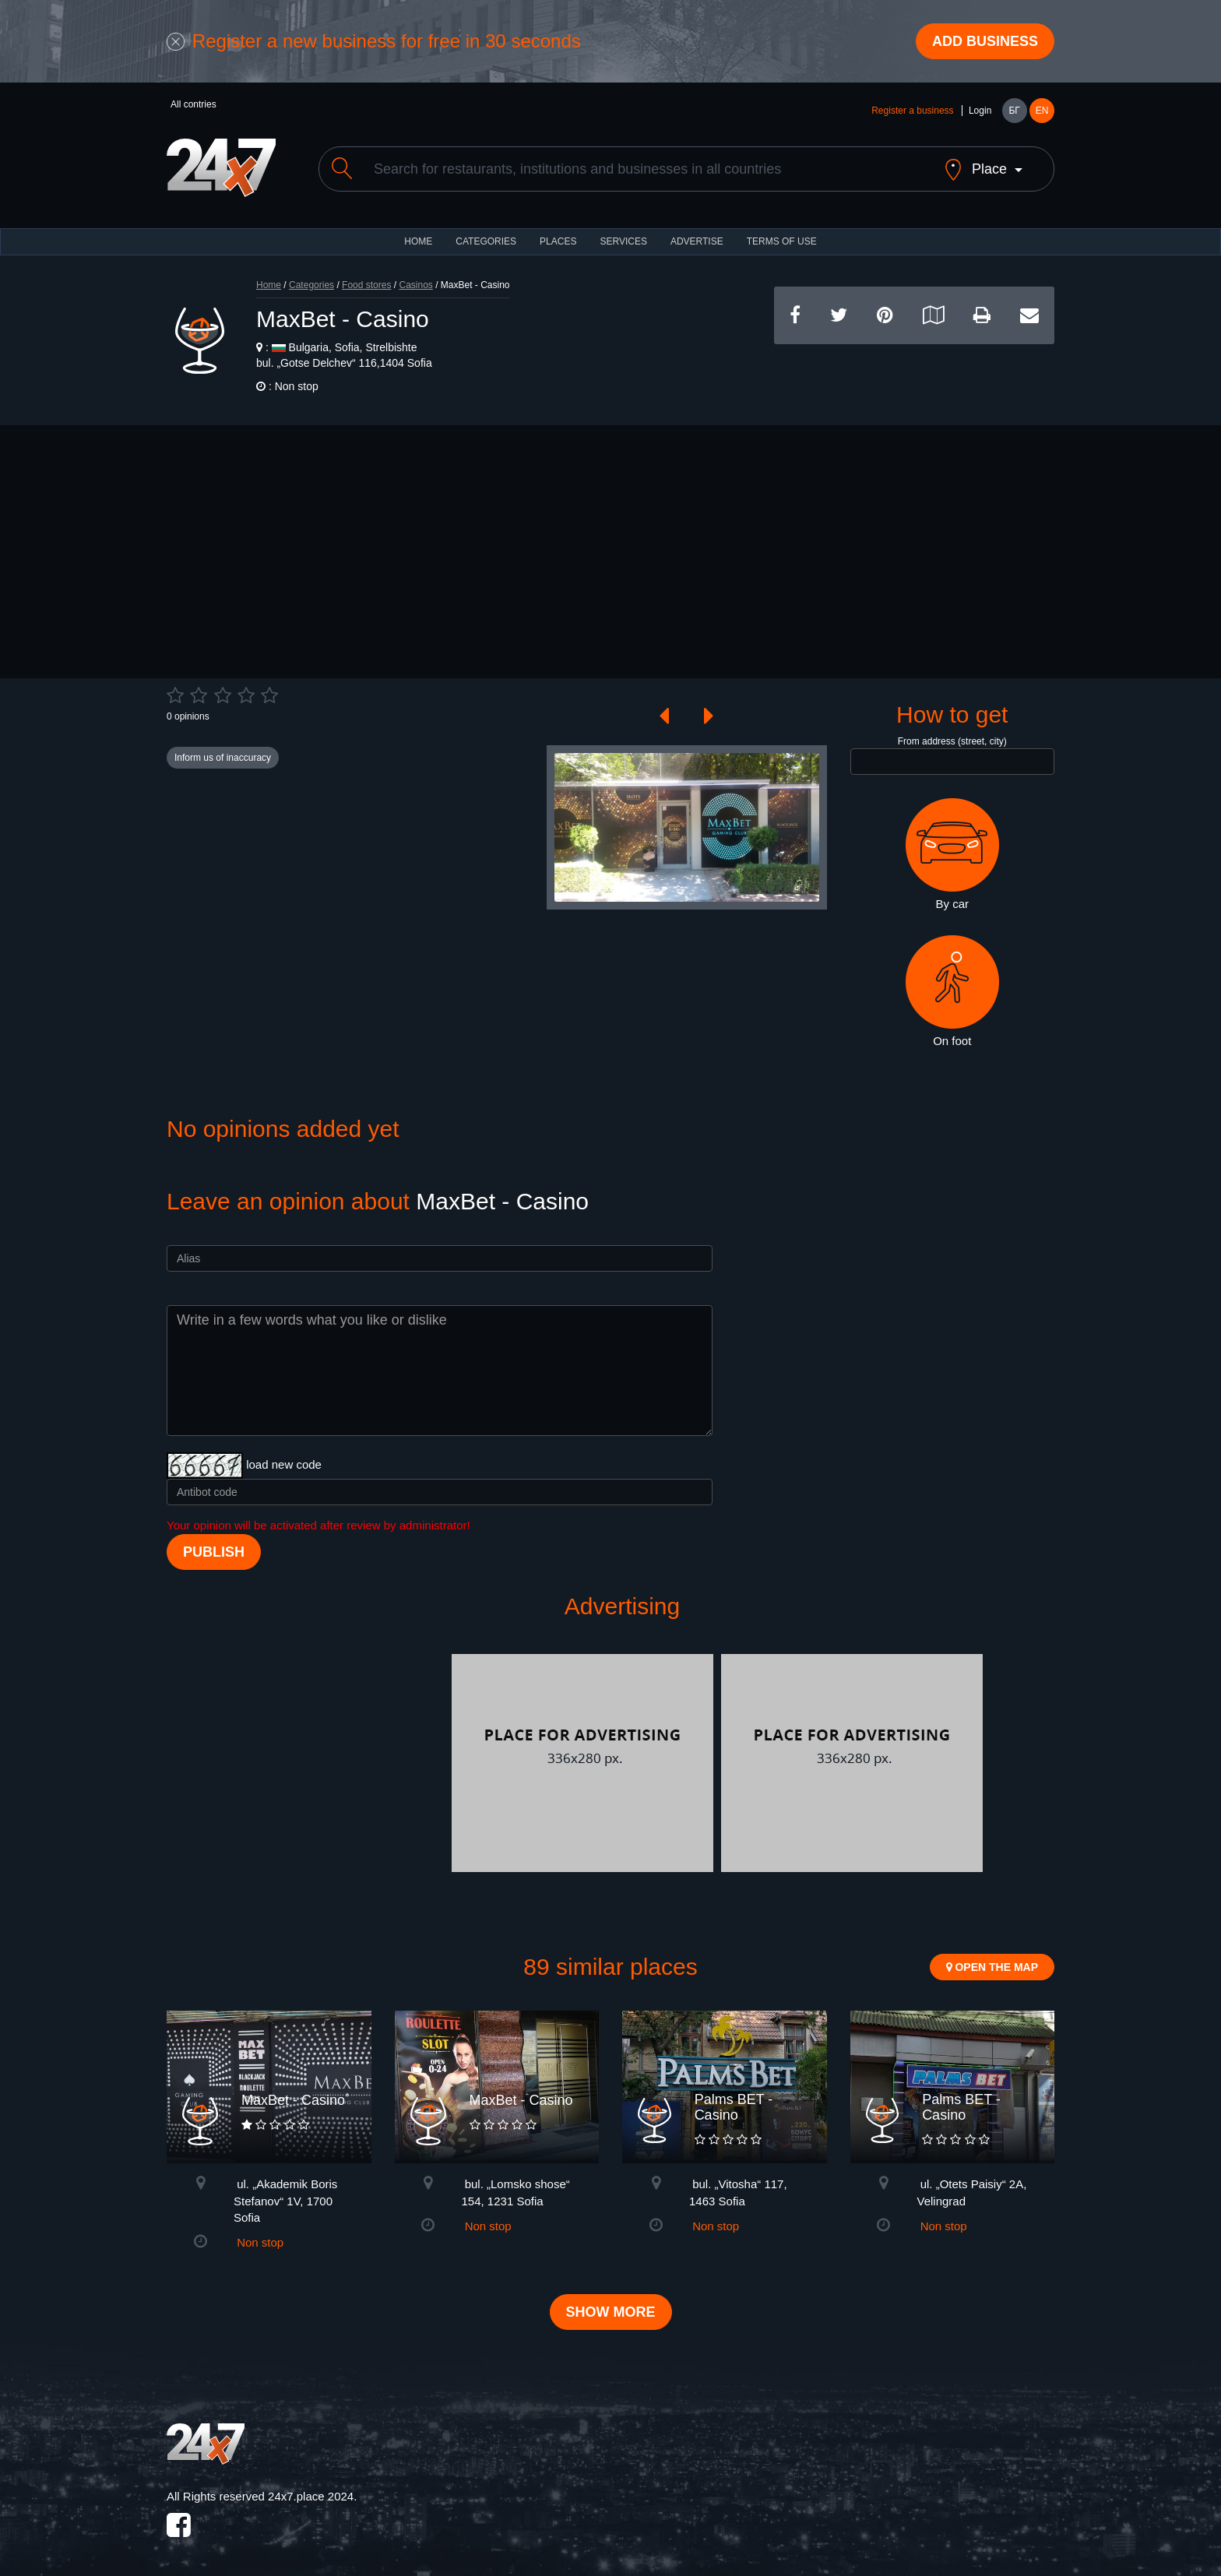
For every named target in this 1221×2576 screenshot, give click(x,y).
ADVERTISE (696, 241)
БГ (1013, 110)
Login (980, 110)
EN (1042, 110)
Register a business (912, 110)
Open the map (992, 1967)
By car (952, 854)
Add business (985, 41)
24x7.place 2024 (311, 2496)
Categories (311, 285)
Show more (611, 2312)
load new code (284, 1464)
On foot (952, 991)
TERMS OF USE (782, 241)
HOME (418, 241)
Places (558, 241)
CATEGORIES (486, 241)
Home (268, 285)
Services (623, 241)
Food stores (366, 285)
